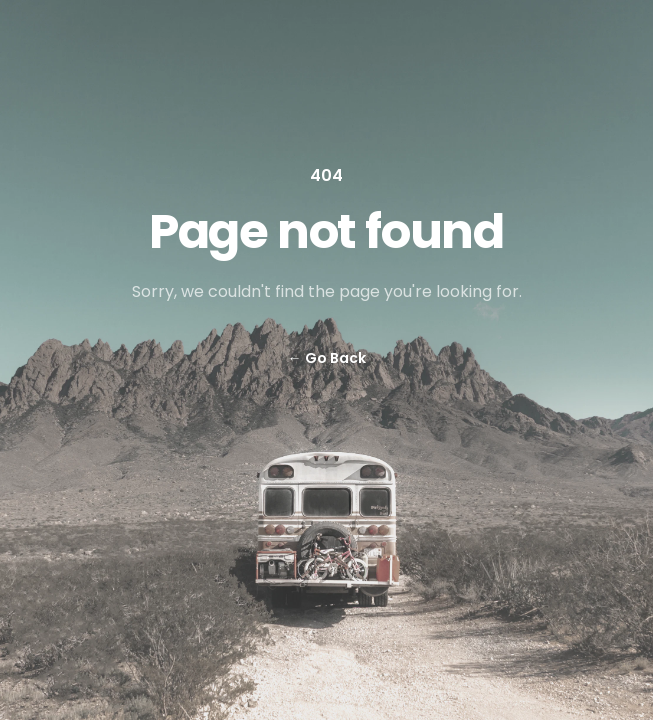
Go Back (327, 358)
